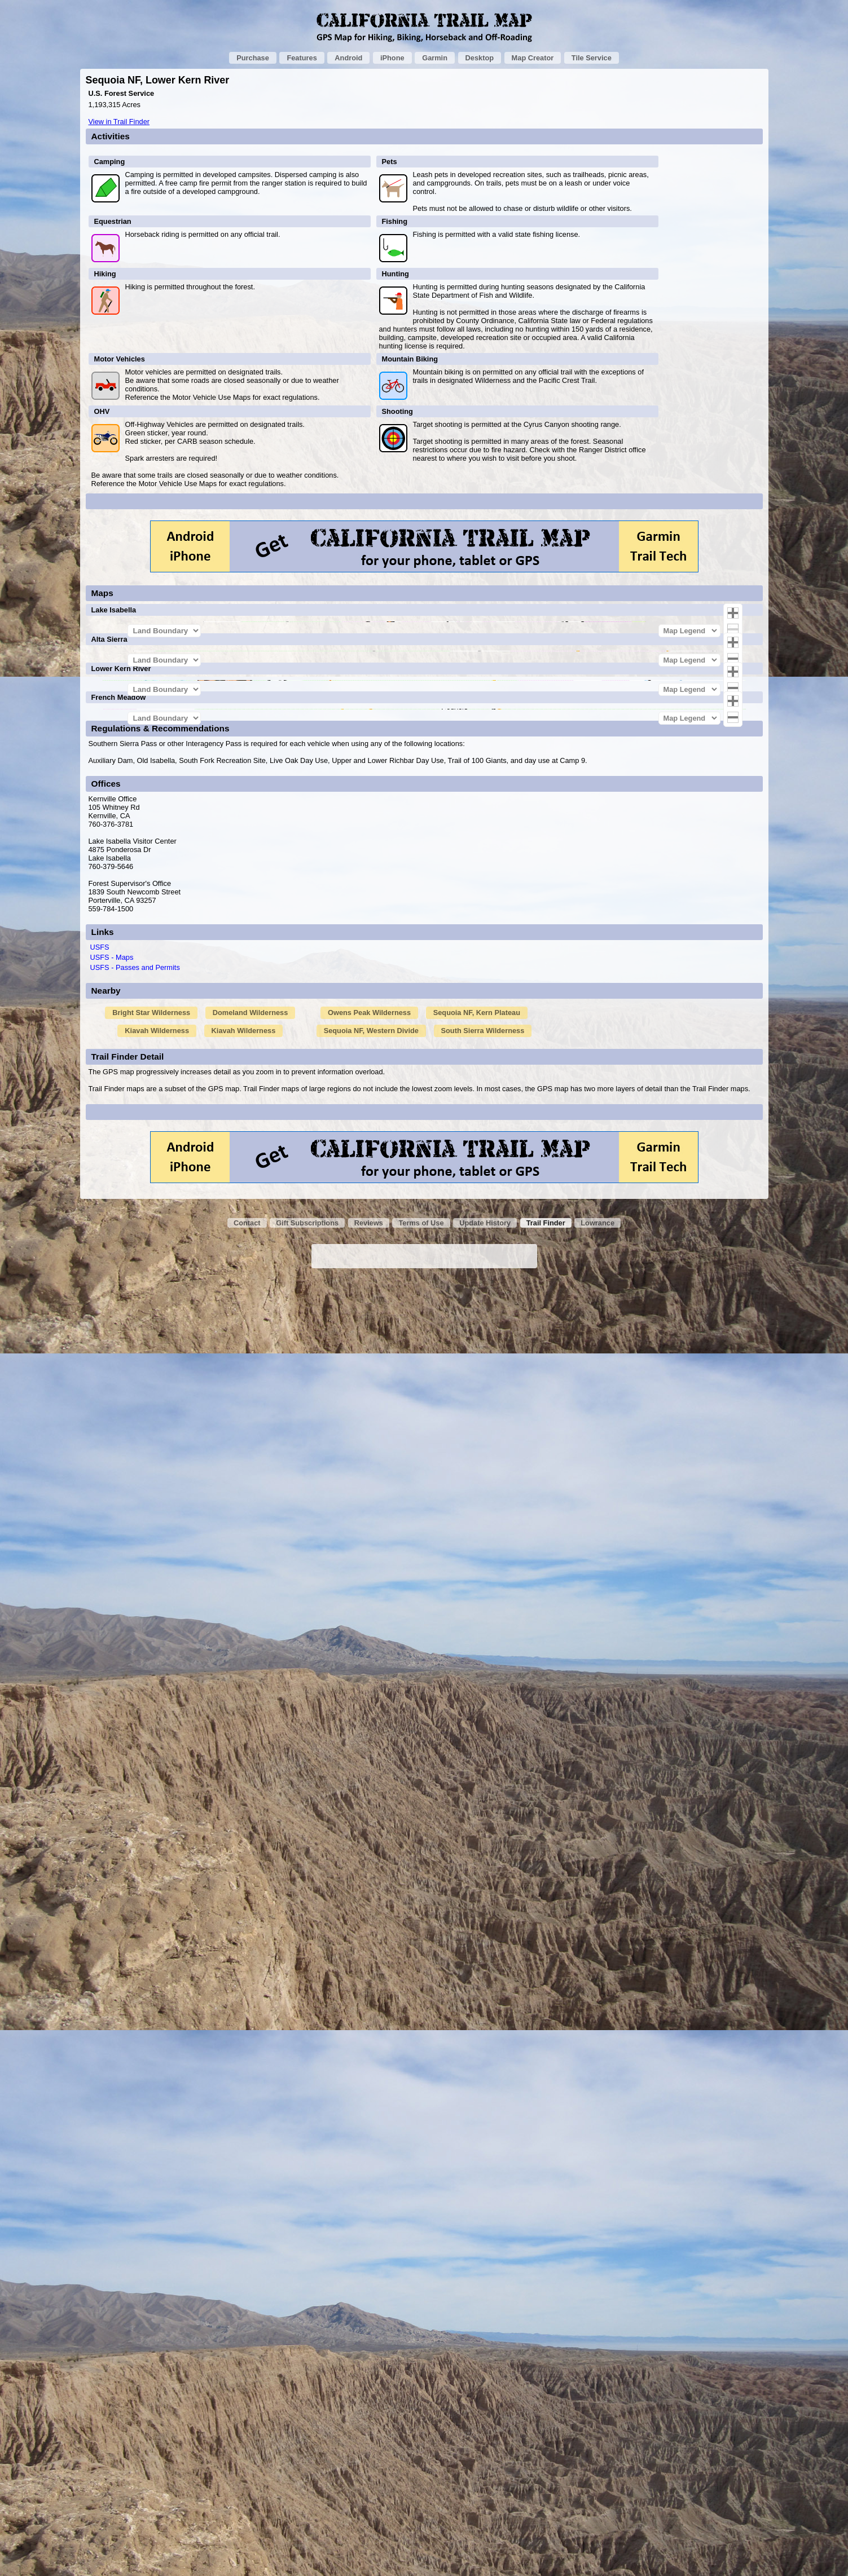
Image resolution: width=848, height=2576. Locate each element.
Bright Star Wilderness (151, 2310)
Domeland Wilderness (250, 2310)
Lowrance (597, 2520)
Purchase (252, 58)
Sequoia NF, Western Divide (371, 2328)
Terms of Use (420, 2520)
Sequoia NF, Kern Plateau (476, 2310)
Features (302, 58)
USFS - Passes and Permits (135, 2265)
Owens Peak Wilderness (369, 2310)
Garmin (434, 58)
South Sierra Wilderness (483, 2328)
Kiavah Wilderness (157, 2328)
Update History (485, 2520)
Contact (247, 2520)
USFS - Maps (112, 2255)
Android (348, 58)
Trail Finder (545, 2520)
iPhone (392, 58)
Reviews (368, 2520)
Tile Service (592, 58)
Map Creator (533, 58)
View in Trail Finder (119, 121)
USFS (99, 2244)
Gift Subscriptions (307, 2520)
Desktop (479, 58)
